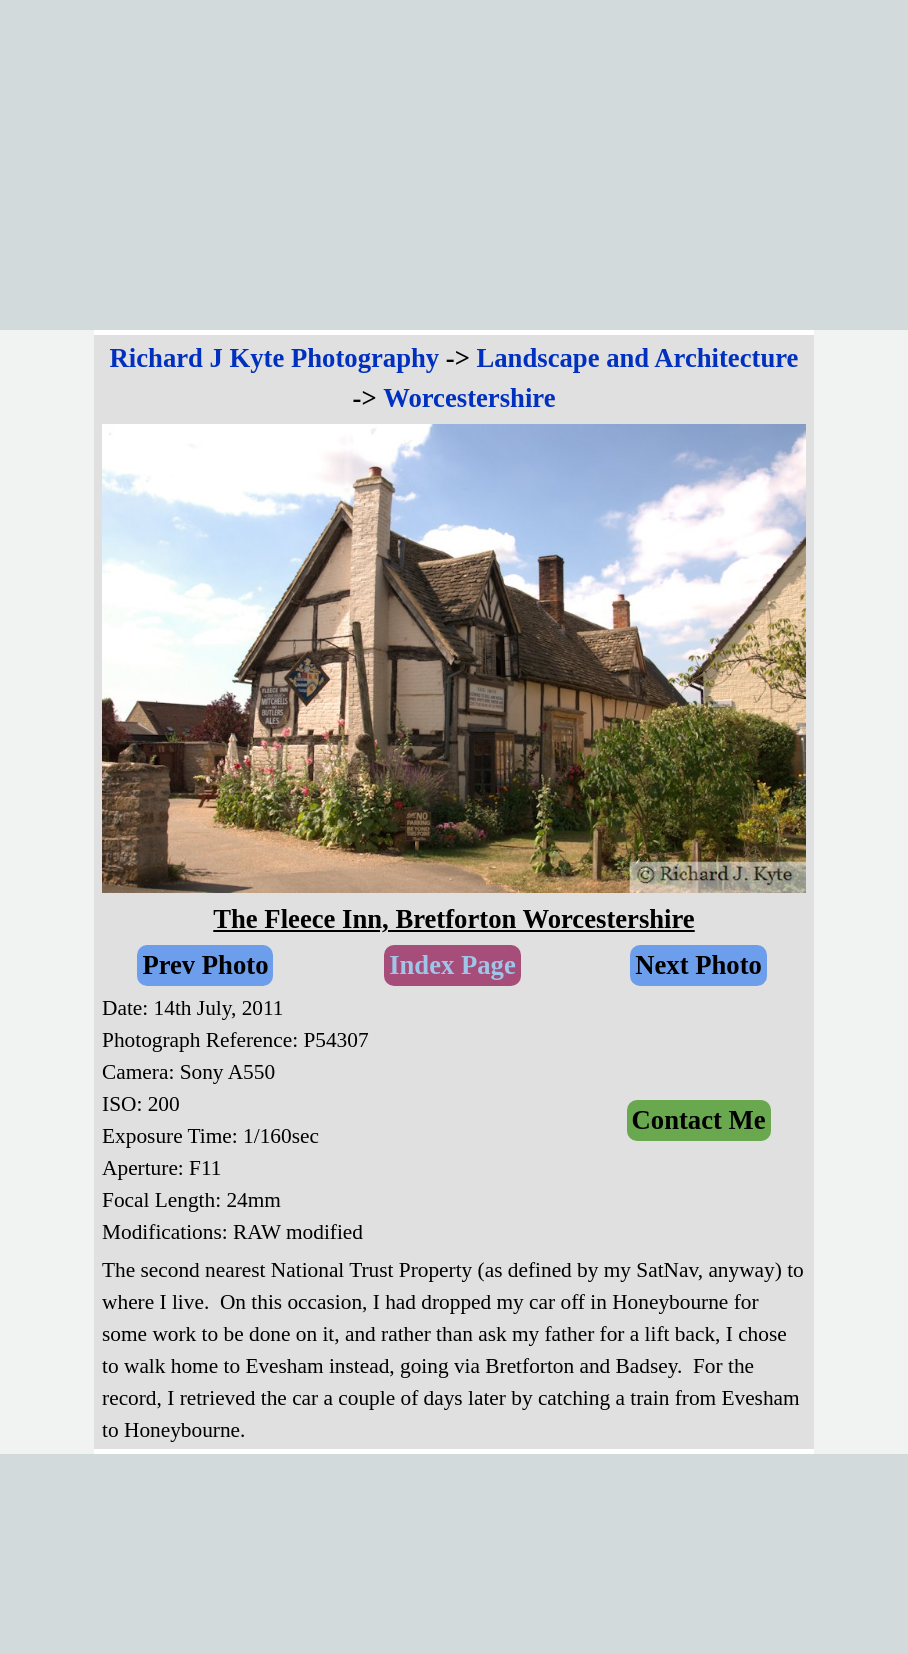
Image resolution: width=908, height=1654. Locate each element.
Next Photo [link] (698, 965)
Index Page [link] (452, 965)
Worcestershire (469, 398)
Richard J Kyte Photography (275, 358)
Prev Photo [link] (205, 965)
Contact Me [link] (699, 1120)
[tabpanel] (454, 378)
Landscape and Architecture (638, 358)
